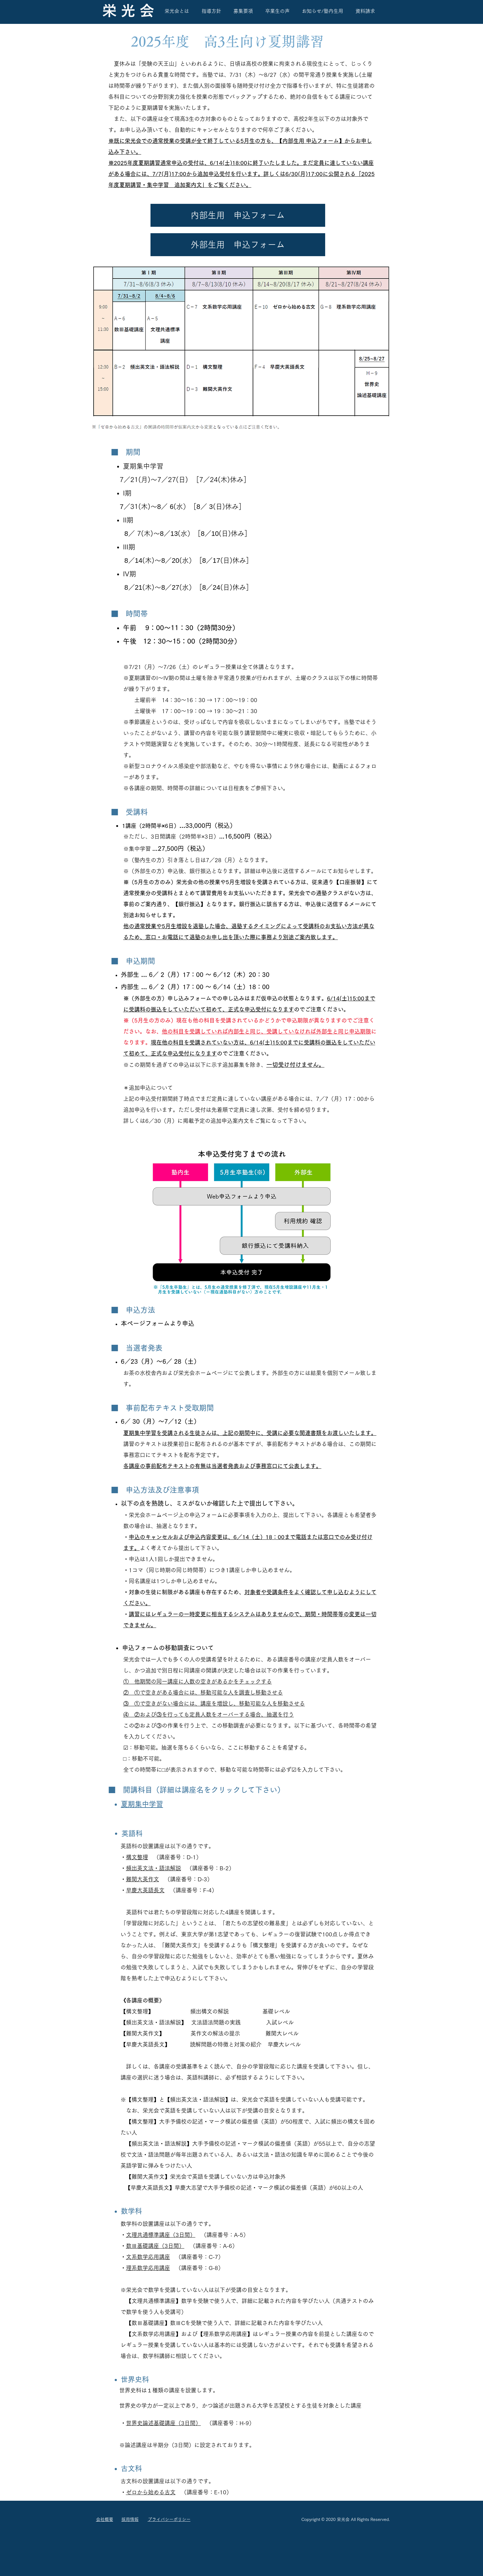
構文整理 (137, 1857)
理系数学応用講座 (148, 2268)
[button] (237, 215)
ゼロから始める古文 (151, 2492)
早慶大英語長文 (145, 1890)
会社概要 (104, 2519)
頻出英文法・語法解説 (153, 1868)
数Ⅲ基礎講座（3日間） (155, 2246)
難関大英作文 (142, 1879)
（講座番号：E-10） (206, 2492)
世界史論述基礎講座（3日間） (163, 2423)
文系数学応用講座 (148, 2257)
